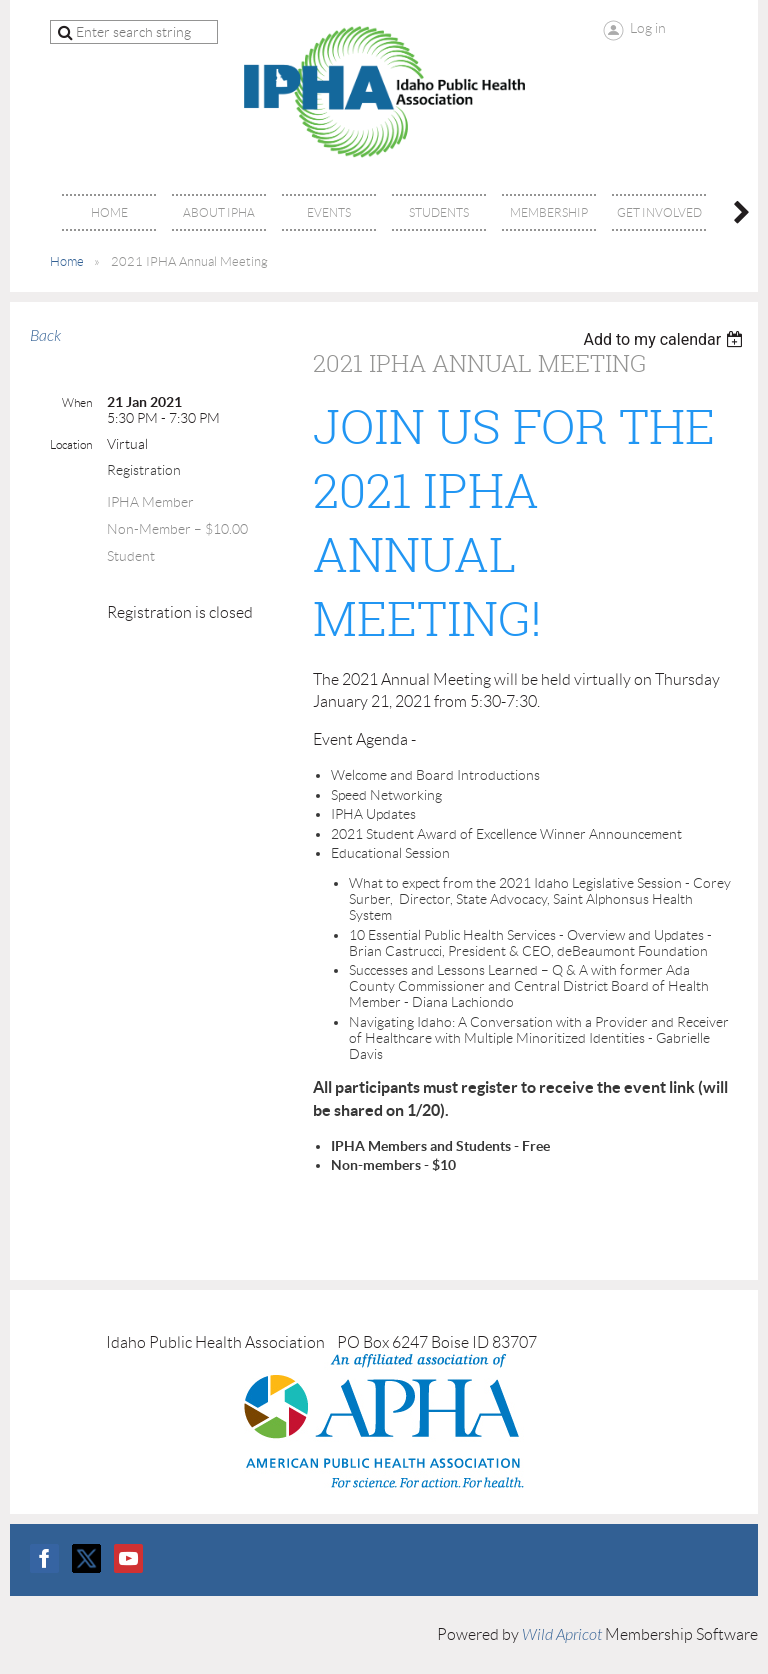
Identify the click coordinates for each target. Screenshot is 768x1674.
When (77, 402)
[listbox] (665, 339)
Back (45, 336)
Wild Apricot (562, 1635)
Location (71, 444)
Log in (648, 28)
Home (67, 261)
